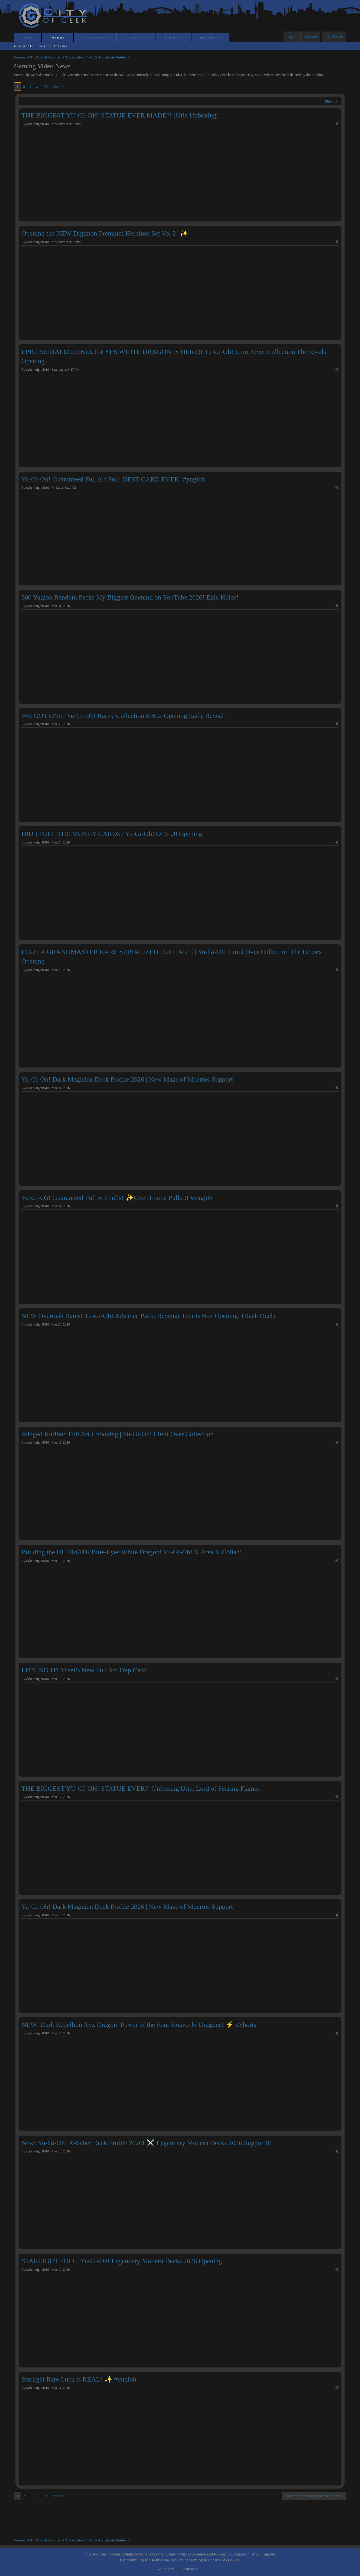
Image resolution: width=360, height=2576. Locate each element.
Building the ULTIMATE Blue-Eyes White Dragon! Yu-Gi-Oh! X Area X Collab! (131, 1552)
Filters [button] (329, 101)
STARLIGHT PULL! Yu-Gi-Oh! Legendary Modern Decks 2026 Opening (121, 2261)
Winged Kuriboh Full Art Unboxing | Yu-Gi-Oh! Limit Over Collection (117, 1434)
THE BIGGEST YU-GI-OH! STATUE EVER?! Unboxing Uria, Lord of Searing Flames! (141, 1788)
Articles (172, 37)
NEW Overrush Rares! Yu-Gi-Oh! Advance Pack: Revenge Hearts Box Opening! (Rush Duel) (148, 1315)
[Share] (337, 124)
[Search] (334, 36)
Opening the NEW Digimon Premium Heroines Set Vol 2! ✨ (104, 233)
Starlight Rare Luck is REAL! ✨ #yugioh (78, 2379)
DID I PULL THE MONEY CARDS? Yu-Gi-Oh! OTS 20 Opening (111, 833)
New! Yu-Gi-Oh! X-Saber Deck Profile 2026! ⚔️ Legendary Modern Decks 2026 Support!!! (146, 2143)
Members (208, 37)
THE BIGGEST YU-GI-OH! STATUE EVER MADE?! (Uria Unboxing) (120, 115)
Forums (57, 37)
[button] (108, 37)
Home (28, 37)
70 (46, 86)
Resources (134, 37)
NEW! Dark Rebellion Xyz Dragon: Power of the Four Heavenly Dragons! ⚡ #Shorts (138, 2024)
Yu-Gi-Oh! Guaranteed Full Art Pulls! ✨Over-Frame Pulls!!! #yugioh (116, 1197)
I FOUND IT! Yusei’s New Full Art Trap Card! (84, 1670)
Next (56, 86)
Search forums (53, 46)
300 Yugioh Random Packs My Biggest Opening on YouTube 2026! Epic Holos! (130, 597)
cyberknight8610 (37, 124)
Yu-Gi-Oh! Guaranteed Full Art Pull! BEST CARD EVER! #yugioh (113, 479)
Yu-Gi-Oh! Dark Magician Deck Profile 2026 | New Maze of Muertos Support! (128, 1079)
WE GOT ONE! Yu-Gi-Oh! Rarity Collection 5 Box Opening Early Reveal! (123, 715)
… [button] (38, 86)
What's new (93, 37)
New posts (24, 46)
